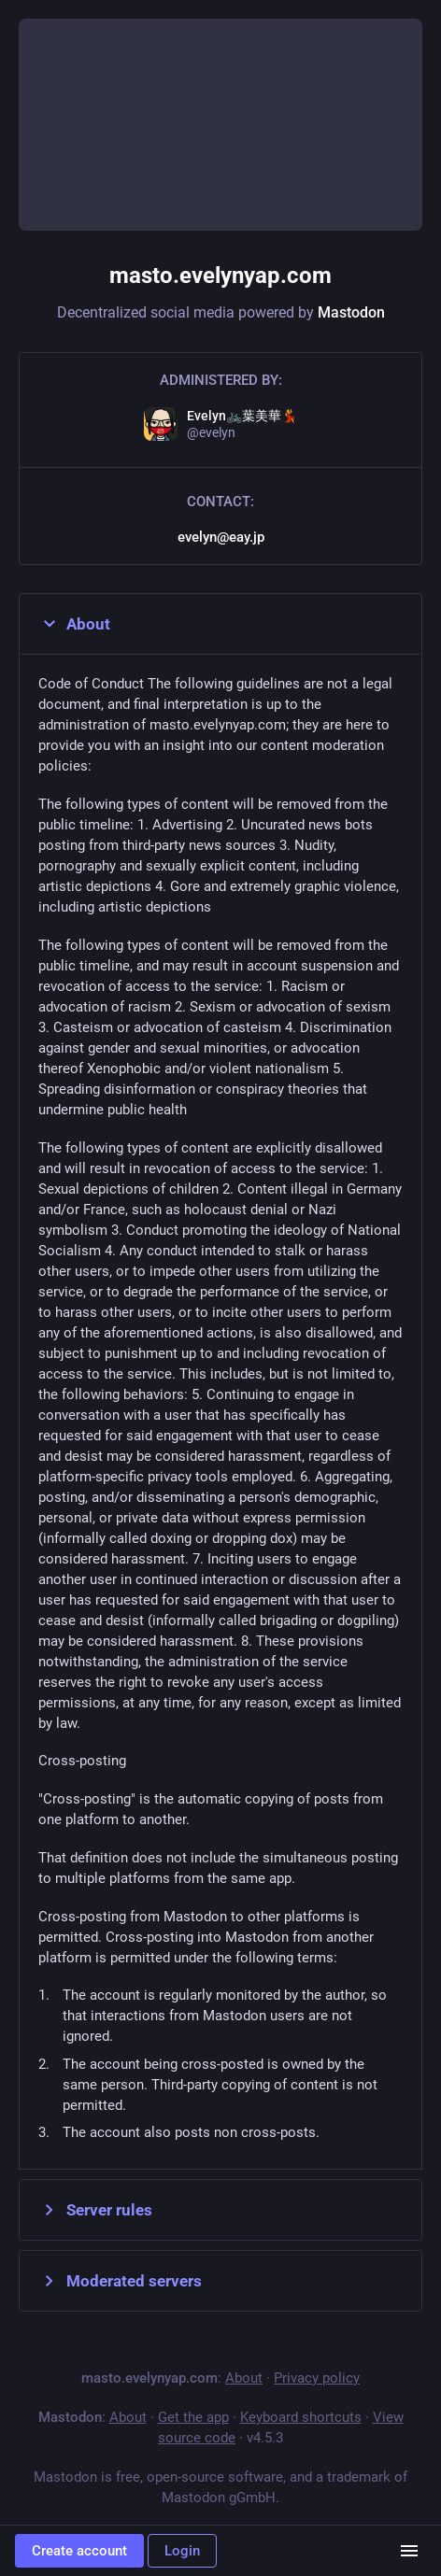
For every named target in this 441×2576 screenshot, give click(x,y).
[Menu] (409, 2551)
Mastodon (351, 312)
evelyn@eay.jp (221, 537)
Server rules (95, 2210)
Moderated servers (120, 2281)
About (74, 624)
